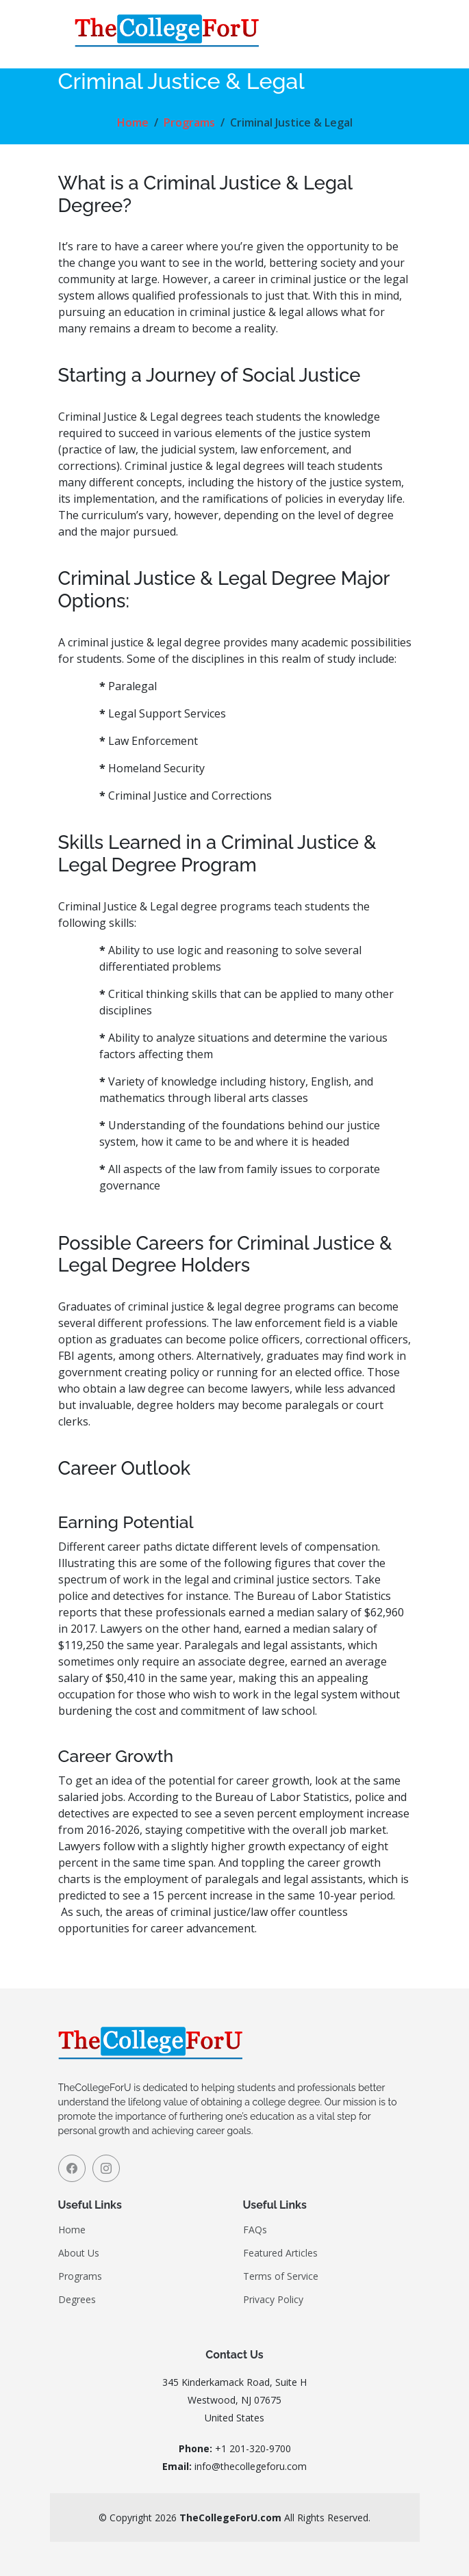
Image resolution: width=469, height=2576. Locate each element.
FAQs (255, 2230)
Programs (189, 122)
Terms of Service (280, 2276)
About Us (78, 2253)
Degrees (77, 2299)
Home (133, 122)
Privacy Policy (273, 2299)
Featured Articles (280, 2253)
